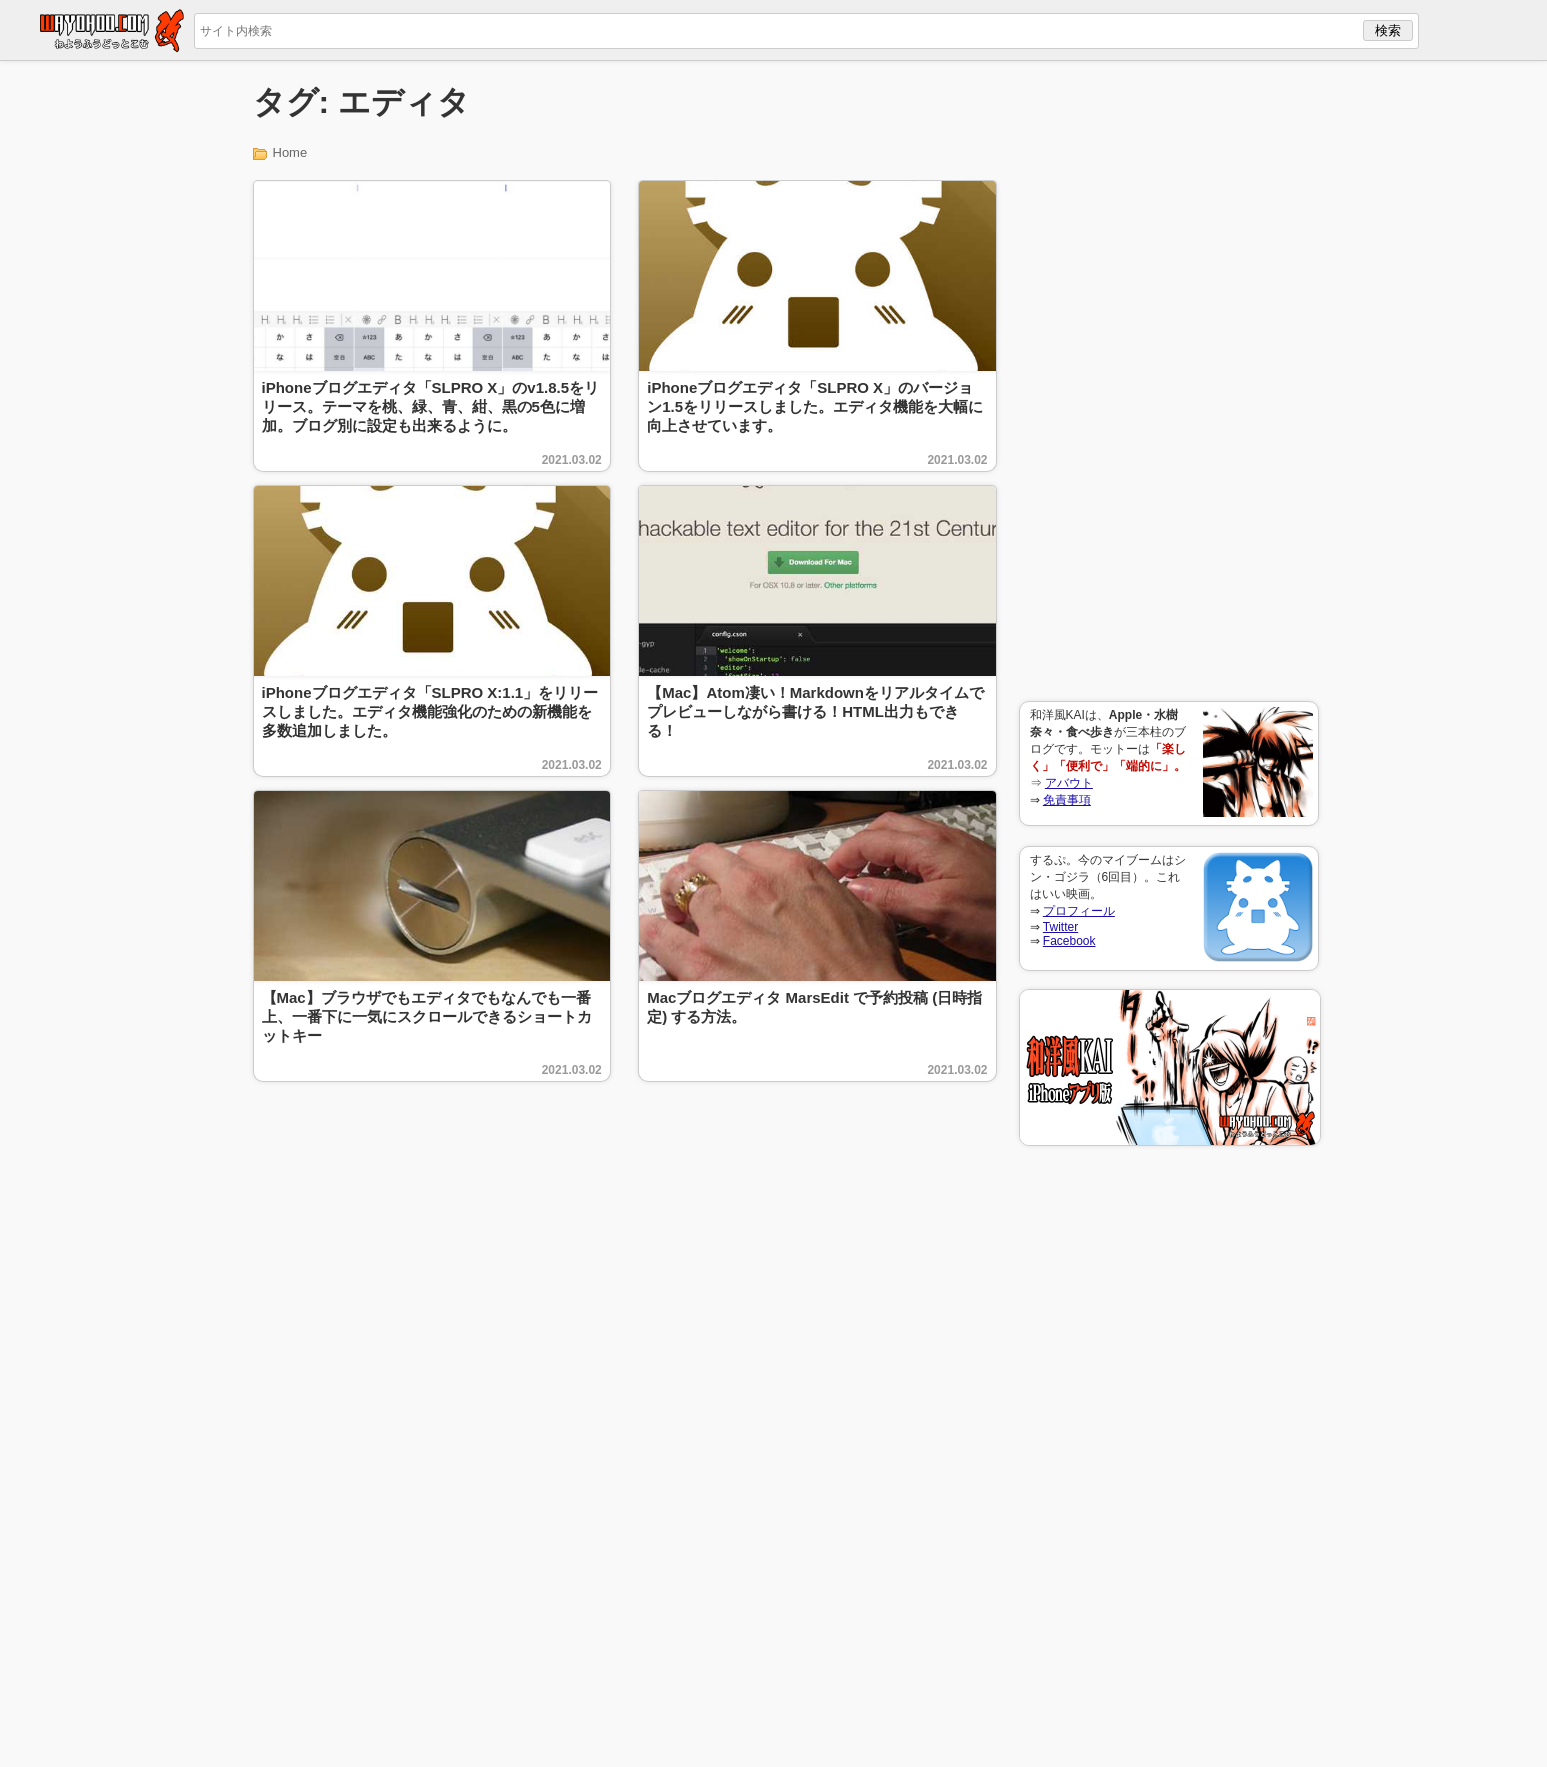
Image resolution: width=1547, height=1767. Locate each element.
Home (290, 152)
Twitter (1060, 927)
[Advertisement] (1169, 381)
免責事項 (1067, 800)
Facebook (1069, 941)
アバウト (1069, 783)
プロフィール (1079, 911)
